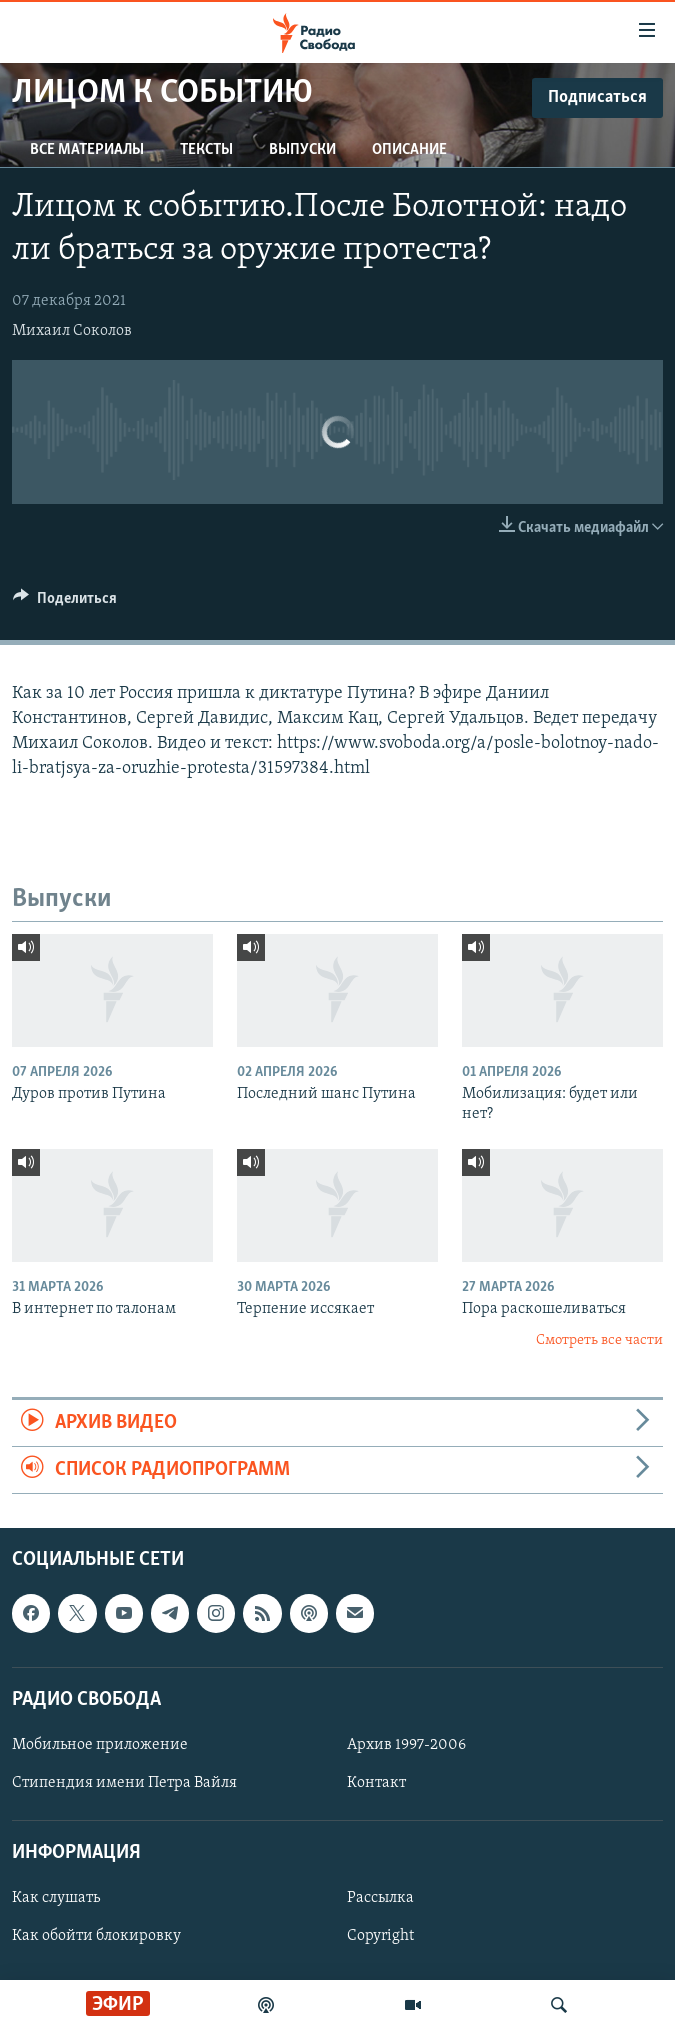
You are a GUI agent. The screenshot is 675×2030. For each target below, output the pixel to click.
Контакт (376, 1783)
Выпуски (302, 150)
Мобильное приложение (100, 1745)
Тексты (206, 150)
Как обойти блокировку (96, 1937)
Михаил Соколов (72, 331)
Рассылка (380, 1899)
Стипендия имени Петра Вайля (124, 1783)
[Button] (65, 603)
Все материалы (87, 150)
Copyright (380, 1937)
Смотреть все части (599, 1340)
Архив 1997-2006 (406, 1745)
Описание (409, 150)
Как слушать (56, 1899)
